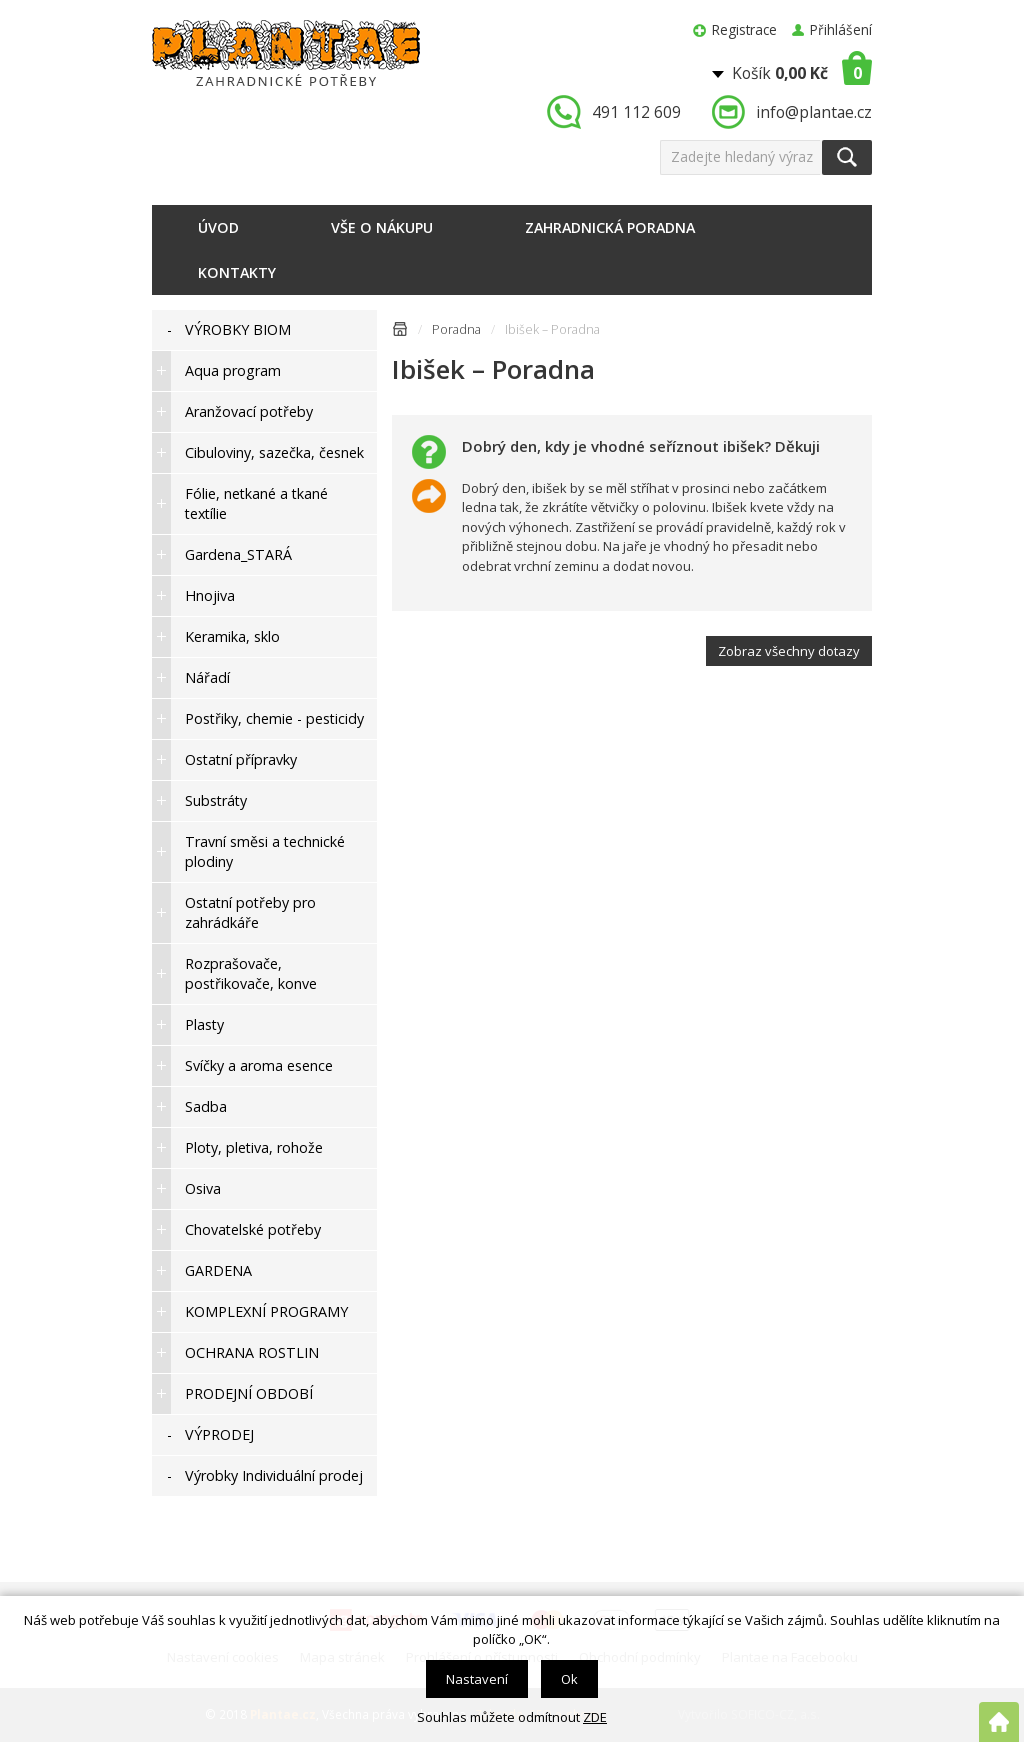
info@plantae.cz (814, 112)
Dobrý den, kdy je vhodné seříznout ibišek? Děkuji (641, 446)
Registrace (744, 29)
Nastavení (477, 1679)
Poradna (456, 329)
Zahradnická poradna (610, 227)
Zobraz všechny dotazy (789, 651)
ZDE (595, 1717)
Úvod (218, 227)
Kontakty (237, 272)
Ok (569, 1679)
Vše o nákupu (382, 227)
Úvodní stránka (400, 332)
